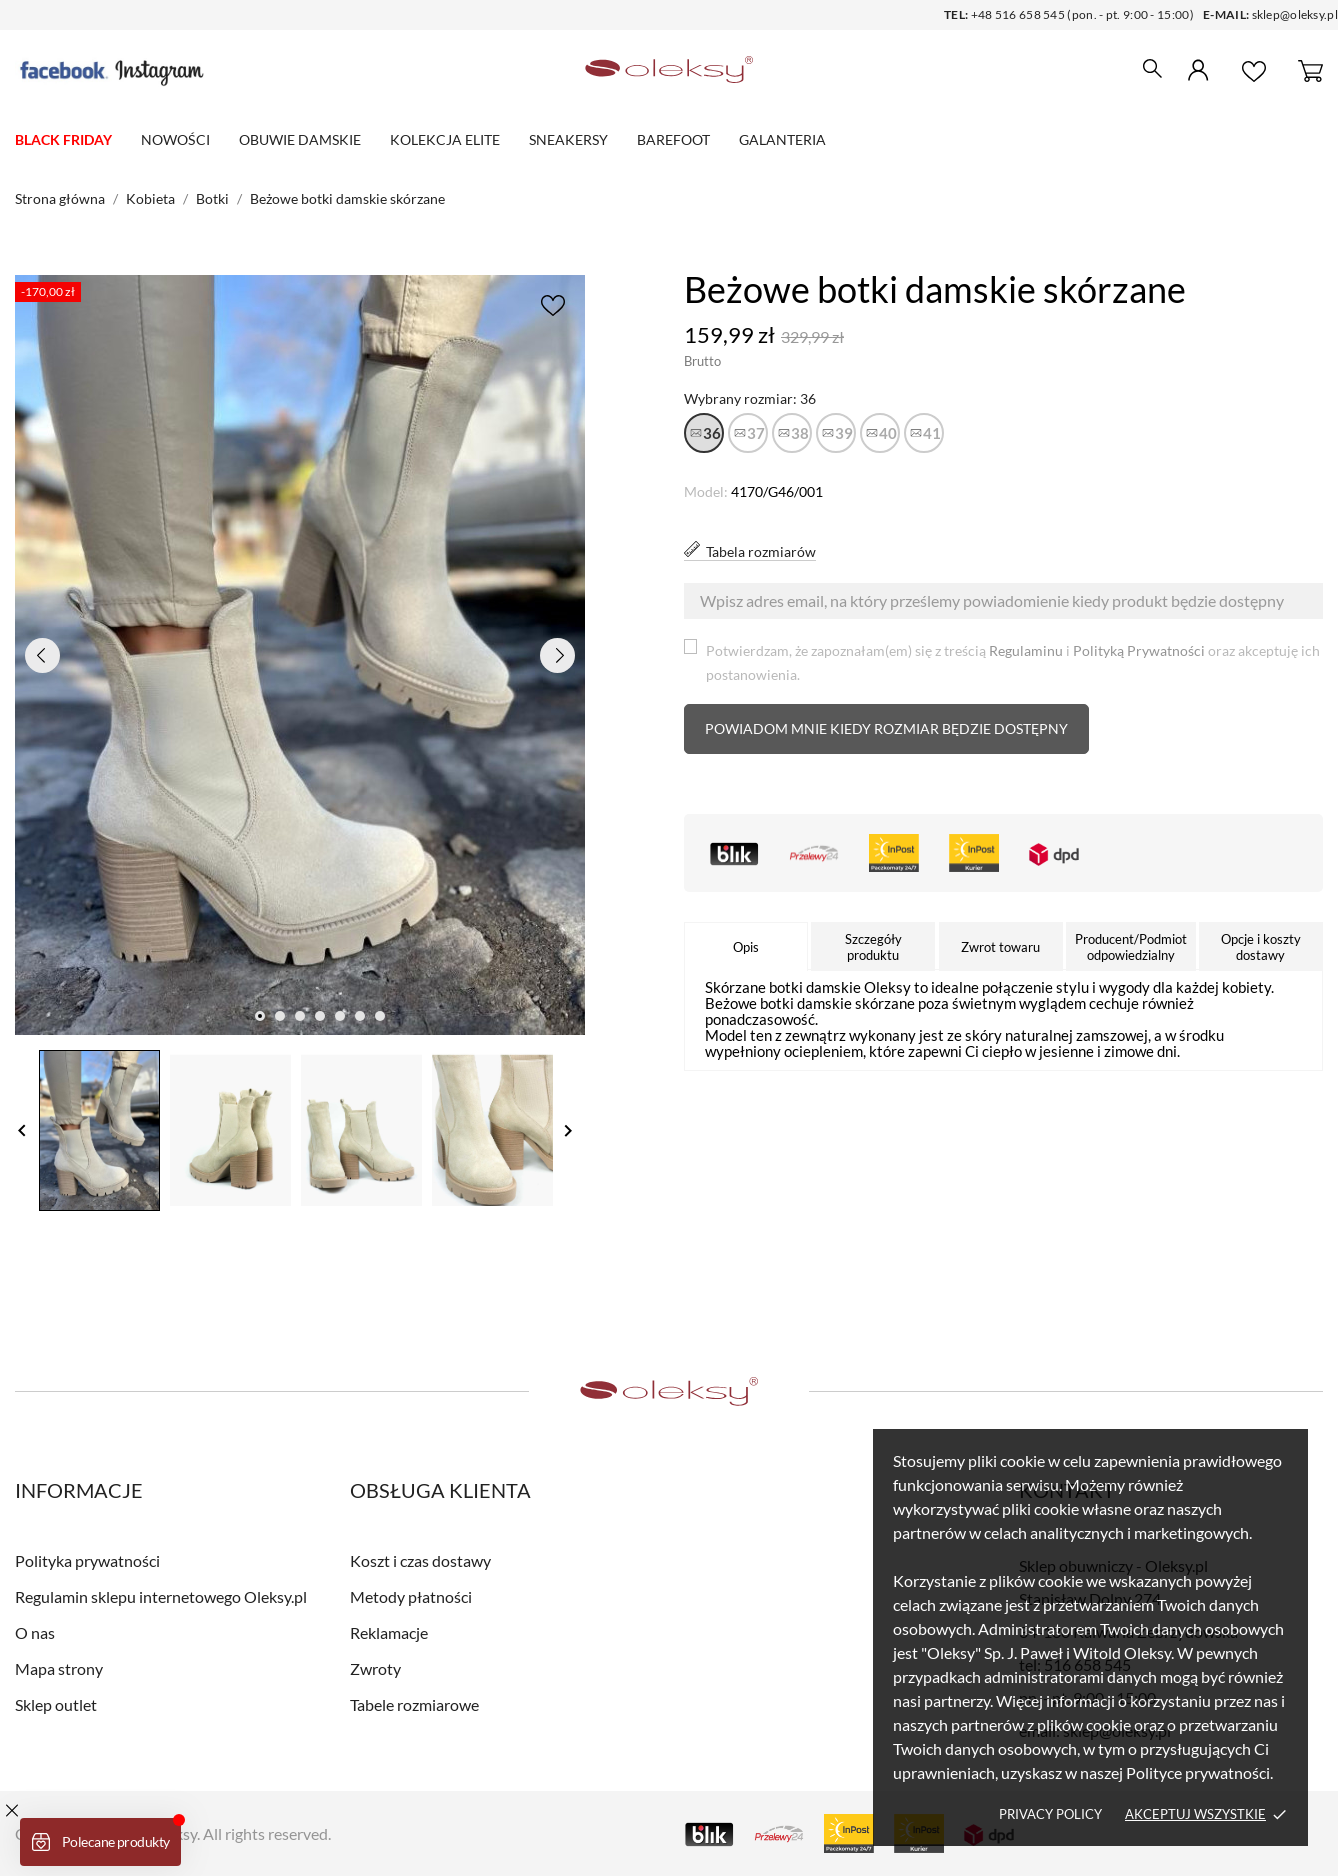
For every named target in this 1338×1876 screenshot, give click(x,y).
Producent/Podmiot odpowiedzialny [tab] (1131, 947)
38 (800, 433)
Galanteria (782, 139)
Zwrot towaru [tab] (1000, 947)
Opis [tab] (746, 947)
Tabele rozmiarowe (414, 1704)
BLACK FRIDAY (63, 139)
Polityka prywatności (87, 1560)
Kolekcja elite (445, 139)
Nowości (175, 139)
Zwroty (375, 1668)
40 (888, 433)
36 (712, 433)
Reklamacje (389, 1632)
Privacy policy (1050, 1814)
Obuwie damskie (300, 139)
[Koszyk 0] (1310, 70)
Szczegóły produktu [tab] (873, 947)
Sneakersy (568, 139)
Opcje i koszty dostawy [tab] (1261, 947)
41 (932, 433)
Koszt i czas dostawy (420, 1560)
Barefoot (673, 139)
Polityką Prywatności (1139, 650)
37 (756, 433)
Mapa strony (59, 1668)
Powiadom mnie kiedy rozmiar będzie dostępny (886, 728)
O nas (35, 1632)
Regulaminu (1026, 650)
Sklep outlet (56, 1704)
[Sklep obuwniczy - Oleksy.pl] (669, 70)
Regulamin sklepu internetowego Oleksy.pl (161, 1596)
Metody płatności (411, 1596)
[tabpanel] (300, 655)
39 (844, 433)
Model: (706, 491)
